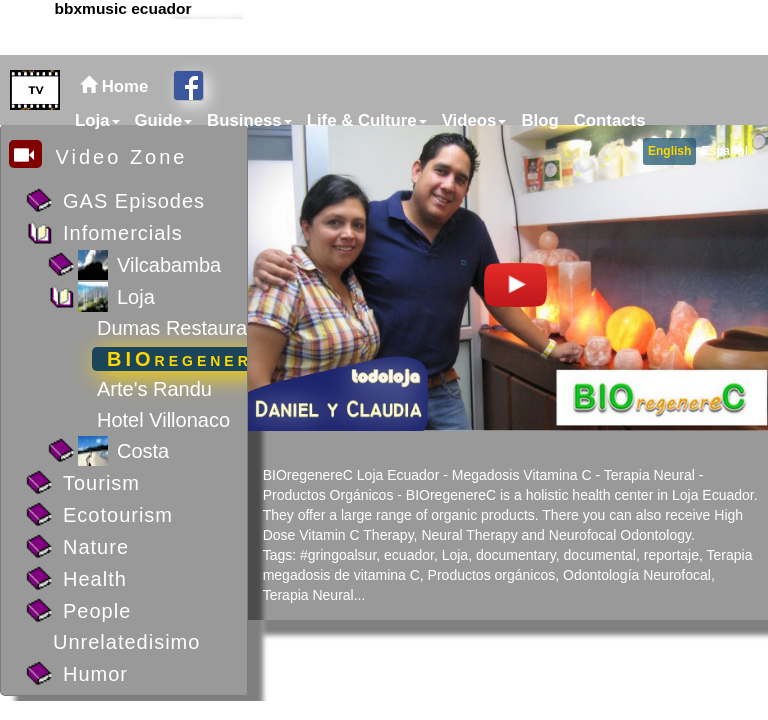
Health (95, 579)
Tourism (101, 483)
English (669, 151)
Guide (164, 120)
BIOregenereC (195, 359)
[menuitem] (95, 121)
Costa (143, 451)
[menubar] (358, 121)
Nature (96, 547)
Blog (539, 120)
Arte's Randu (154, 389)
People (97, 611)
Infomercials (123, 233)
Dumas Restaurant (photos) (220, 328)
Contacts (610, 120)
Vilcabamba (169, 265)
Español (724, 151)
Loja (97, 120)
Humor (95, 674)
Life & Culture (367, 120)
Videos (474, 120)
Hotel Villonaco (163, 420)
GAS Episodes (134, 201)
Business (249, 120)
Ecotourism (118, 515)
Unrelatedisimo (126, 642)
